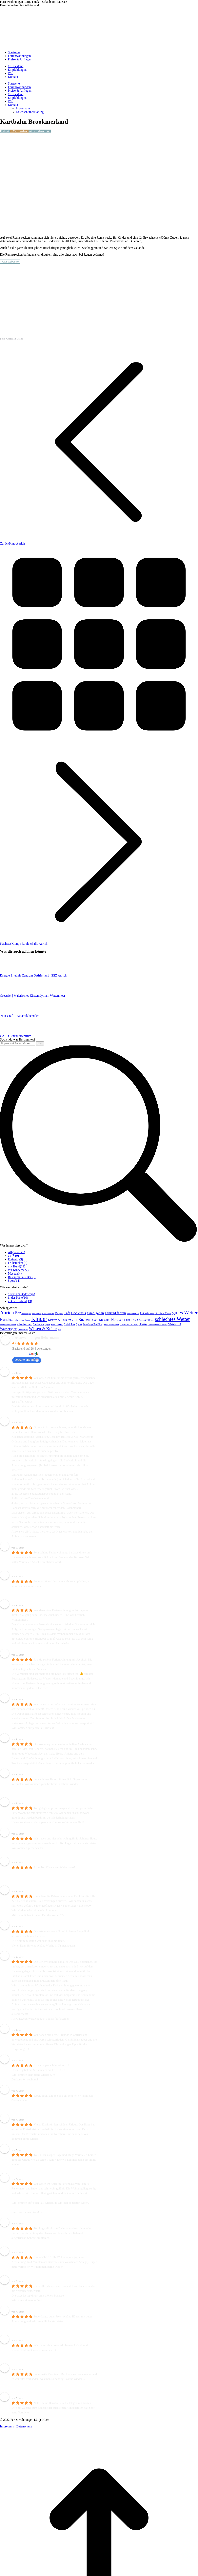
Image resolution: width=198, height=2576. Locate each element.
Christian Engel (22, 1369)
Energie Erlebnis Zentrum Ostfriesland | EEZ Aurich (33, 975)
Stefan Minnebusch (24, 2394)
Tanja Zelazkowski (24, 1922)
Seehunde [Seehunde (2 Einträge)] (38, 1324)
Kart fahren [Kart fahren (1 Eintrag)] (25, 1320)
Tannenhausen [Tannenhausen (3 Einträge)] (129, 1324)
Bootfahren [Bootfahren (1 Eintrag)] (36, 1313)
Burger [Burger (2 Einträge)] (59, 1313)
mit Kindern (36, 131)
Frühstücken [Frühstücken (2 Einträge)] (147, 1313)
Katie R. (17, 1418)
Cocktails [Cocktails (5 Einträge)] (78, 1313)
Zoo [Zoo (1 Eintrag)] (59, 1329)
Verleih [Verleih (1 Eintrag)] (164, 1325)
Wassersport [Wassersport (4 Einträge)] (8, 1329)
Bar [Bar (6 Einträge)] (18, 1313)
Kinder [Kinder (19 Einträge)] (39, 1319)
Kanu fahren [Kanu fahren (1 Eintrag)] (15, 1320)
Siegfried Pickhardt (24, 2365)
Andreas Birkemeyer (25, 2248)
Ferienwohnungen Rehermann (35, 1338)
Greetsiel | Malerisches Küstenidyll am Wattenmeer (32, 995)
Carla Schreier (21, 2277)
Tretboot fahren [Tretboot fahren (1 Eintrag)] (154, 1325)
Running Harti (21, 1543)
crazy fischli (19, 1858)
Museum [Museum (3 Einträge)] (104, 1320)
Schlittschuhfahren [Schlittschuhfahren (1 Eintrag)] (8, 1325)
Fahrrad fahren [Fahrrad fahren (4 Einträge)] (115, 1313)
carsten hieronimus (24, 1770)
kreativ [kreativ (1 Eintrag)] (75, 1320)
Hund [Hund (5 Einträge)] (4, 1319)
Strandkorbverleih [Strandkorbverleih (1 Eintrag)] (111, 1325)
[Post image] (11, 972)
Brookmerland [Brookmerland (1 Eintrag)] (48, 1313)
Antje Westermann (24, 1735)
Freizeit (5, 131)
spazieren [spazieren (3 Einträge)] (57, 1324)
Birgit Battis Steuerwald (27, 1829)
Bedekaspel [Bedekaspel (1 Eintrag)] (26, 1313)
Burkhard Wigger (23, 2056)
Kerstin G (18, 2307)
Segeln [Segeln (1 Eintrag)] (47, 1325)
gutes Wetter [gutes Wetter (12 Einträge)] (184, 1312)
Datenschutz (24, 2426)
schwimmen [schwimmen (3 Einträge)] (24, 1324)
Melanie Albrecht (23, 2086)
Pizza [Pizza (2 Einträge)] (127, 1319)
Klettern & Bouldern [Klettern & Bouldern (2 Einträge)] (59, 1319)
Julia (14, 1952)
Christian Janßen (23, 1695)
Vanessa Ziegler (22, 2174)
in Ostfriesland (19, 131)
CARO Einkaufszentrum (15, 1036)
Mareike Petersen (23, 2025)
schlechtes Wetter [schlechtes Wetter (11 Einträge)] (172, 1319)
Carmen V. (18, 2115)
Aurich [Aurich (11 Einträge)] (7, 1312)
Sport (47, 131)
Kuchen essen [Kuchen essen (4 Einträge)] (88, 1320)
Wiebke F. (18, 2336)
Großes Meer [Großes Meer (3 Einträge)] (162, 1313)
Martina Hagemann (24, 1799)
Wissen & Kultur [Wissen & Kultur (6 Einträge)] (43, 1328)
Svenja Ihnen (20, 1650)
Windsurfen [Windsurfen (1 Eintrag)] (23, 1329)
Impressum (7, 2426)
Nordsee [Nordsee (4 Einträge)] (117, 1320)
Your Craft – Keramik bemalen (19, 1015)
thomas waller (20, 1887)
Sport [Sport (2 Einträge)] (79, 1324)
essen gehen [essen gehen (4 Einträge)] (95, 1313)
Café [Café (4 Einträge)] (67, 1313)
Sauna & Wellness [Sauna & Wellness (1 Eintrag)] (146, 1320)
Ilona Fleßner (20, 1601)
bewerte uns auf (27, 1359)
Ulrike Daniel (20, 2219)
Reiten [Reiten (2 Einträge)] (134, 1319)
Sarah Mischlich (22, 2146)
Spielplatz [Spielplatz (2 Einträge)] (69, 1324)
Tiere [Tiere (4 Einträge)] (143, 1324)
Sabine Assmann (22, 1572)
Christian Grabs (14, 338)
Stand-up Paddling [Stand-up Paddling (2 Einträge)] (93, 1324)
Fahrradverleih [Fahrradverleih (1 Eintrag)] (133, 1313)
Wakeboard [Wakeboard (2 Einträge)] (174, 1324)
